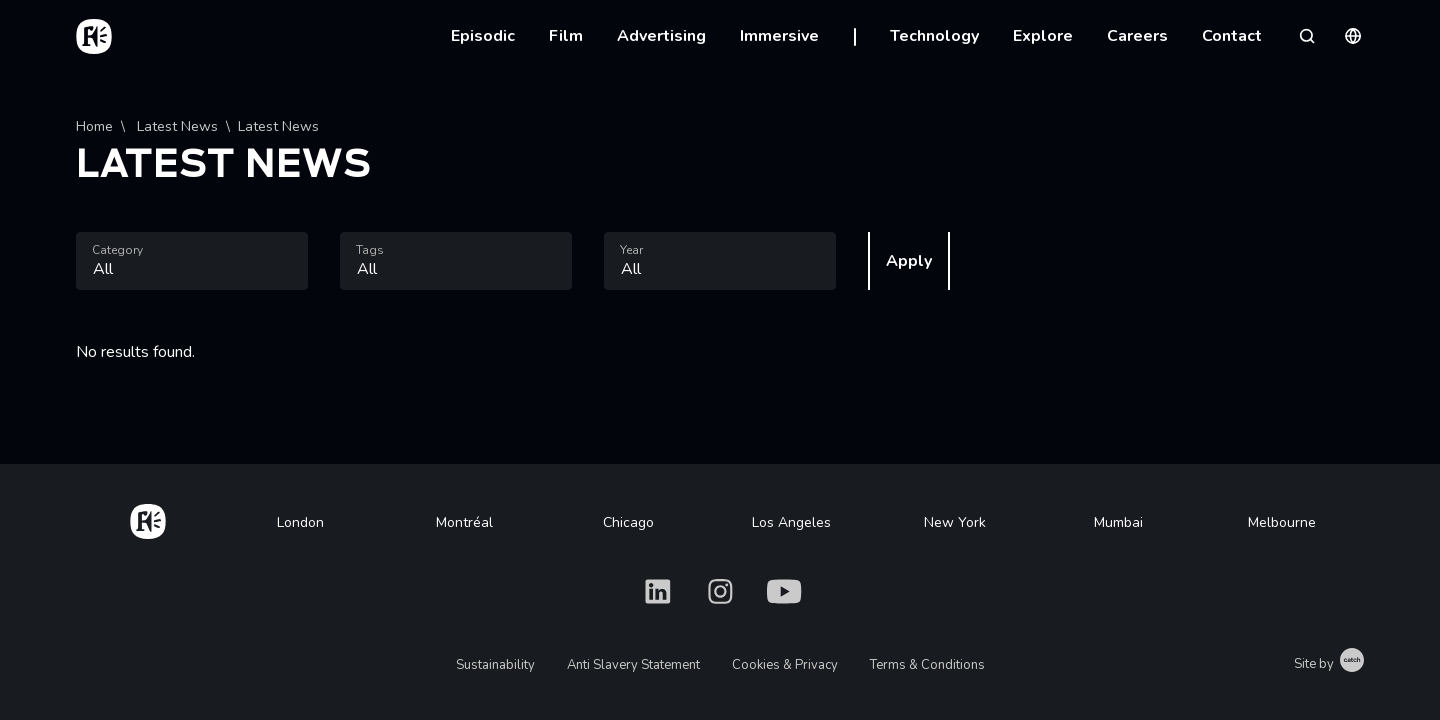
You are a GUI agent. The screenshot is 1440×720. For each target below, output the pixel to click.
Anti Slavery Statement (633, 665)
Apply (909, 261)
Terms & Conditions (927, 665)
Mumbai (1118, 522)
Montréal (464, 522)
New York (955, 522)
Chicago (628, 522)
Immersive (779, 36)
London (300, 522)
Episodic (483, 36)
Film (566, 36)
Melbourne (1282, 522)
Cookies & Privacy (785, 665)
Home (94, 126)
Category (117, 250)
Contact (1232, 36)
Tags (370, 250)
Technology (934, 36)
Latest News (175, 126)
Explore (1043, 36)
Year (631, 250)
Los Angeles (791, 522)
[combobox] (192, 261)
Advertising (661, 36)
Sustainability (495, 665)
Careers (1137, 36)
